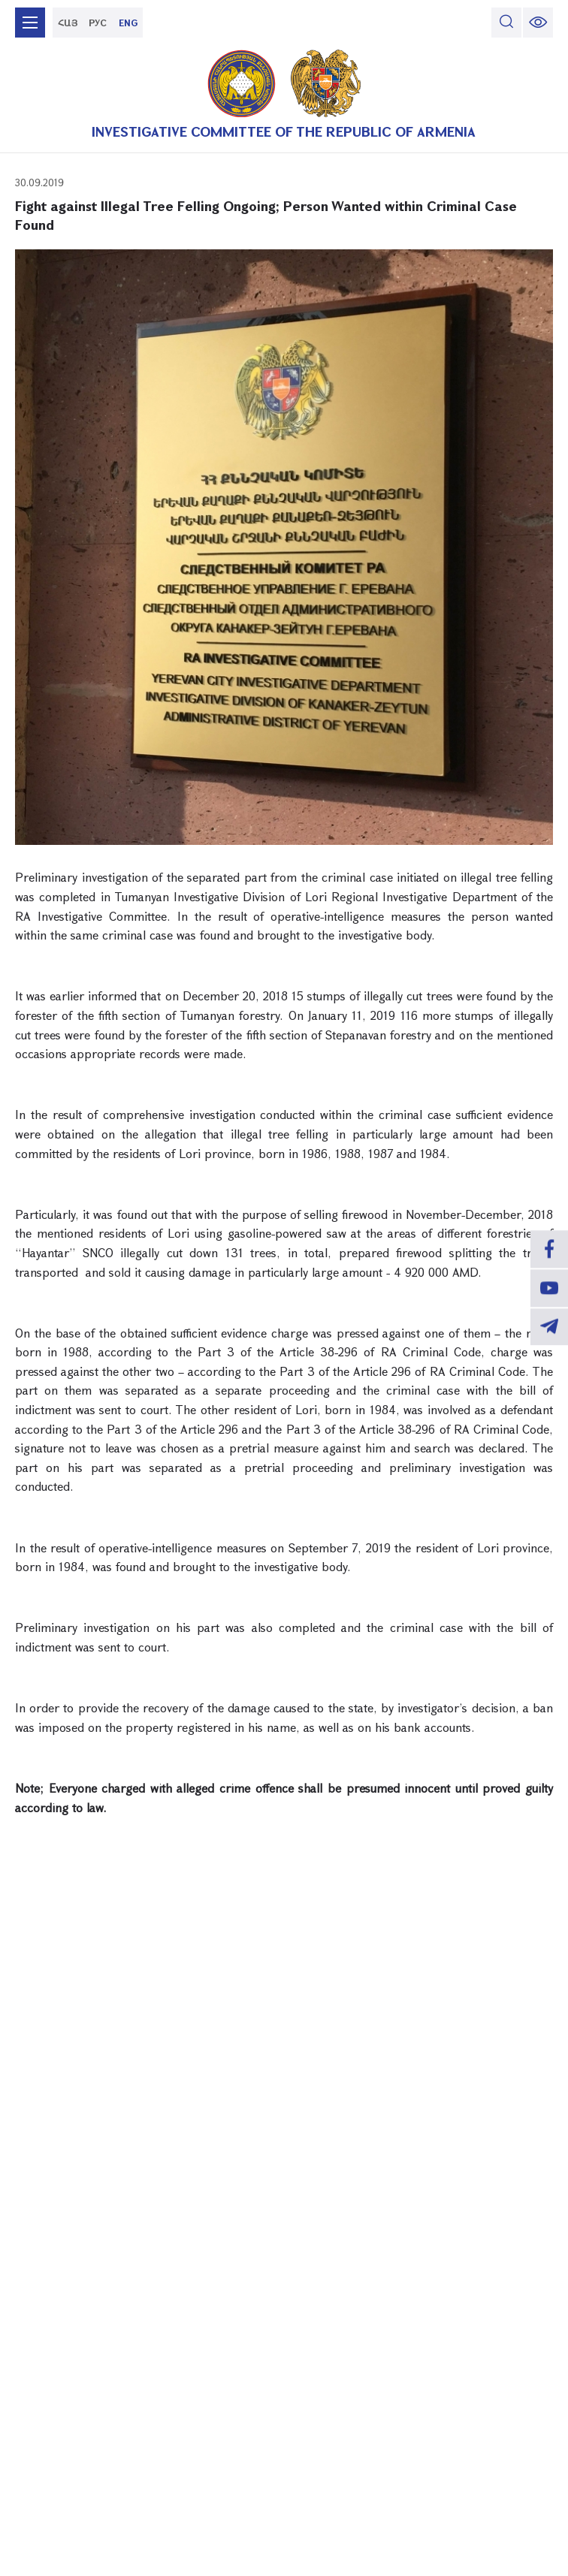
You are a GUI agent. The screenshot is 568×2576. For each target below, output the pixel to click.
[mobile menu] (30, 23)
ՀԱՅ (68, 23)
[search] (506, 23)
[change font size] (538, 23)
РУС (98, 23)
